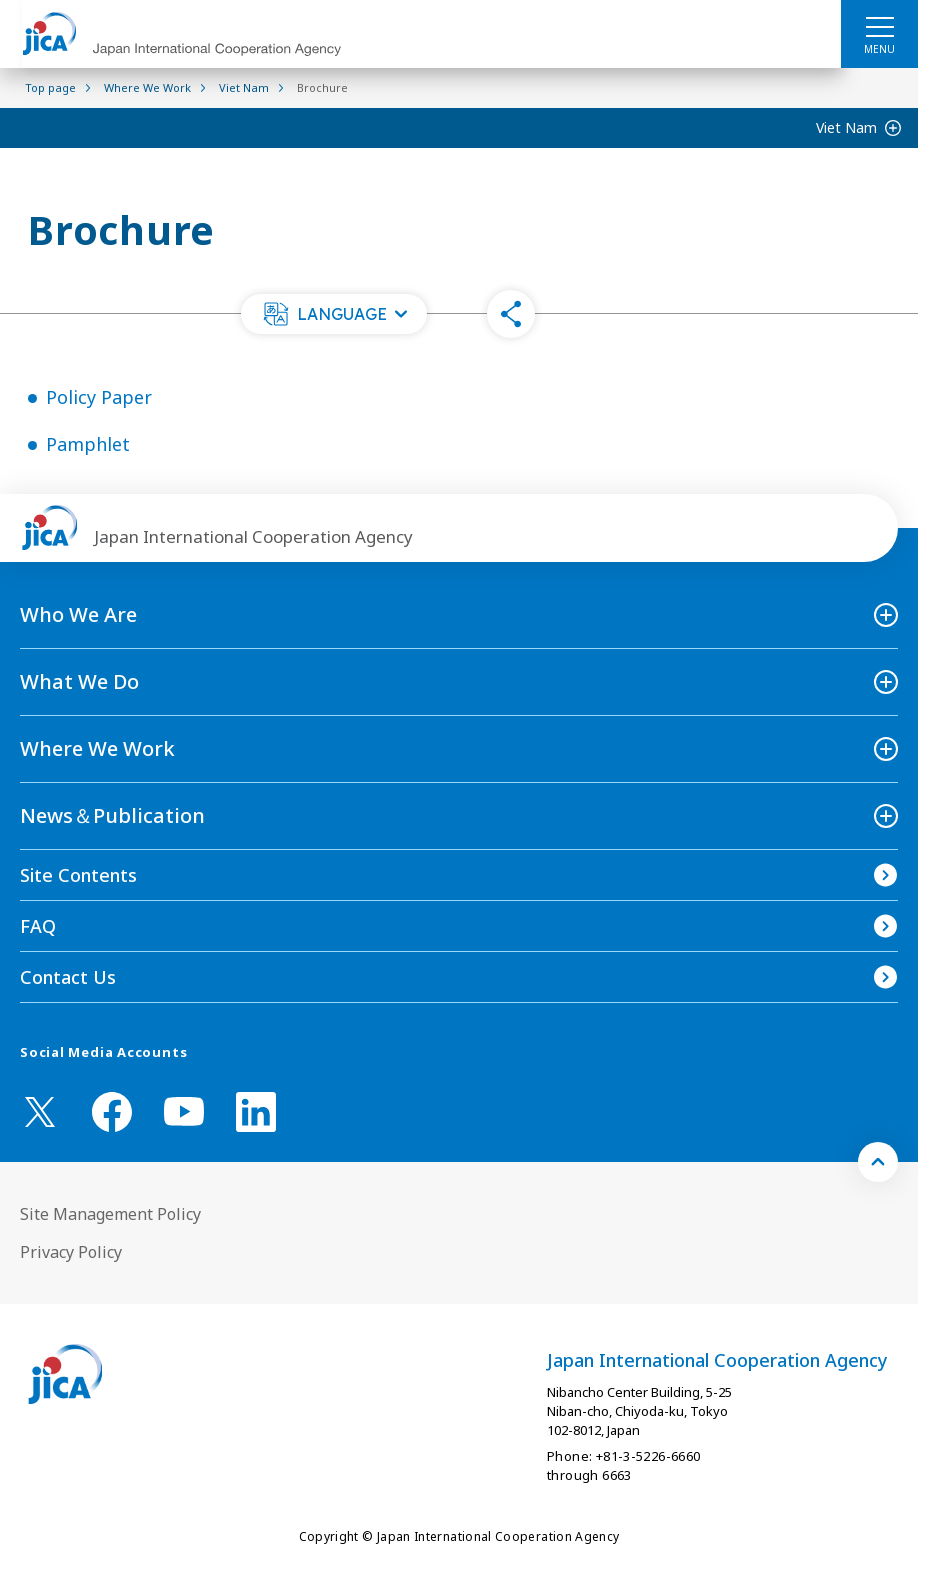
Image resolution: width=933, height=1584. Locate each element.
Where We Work (97, 748)
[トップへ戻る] (878, 1162)
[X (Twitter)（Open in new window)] (40, 1112)
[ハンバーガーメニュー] (879, 26)
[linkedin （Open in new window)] (256, 1112)
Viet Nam (846, 127)
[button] (334, 314)
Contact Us (68, 977)
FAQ (38, 926)
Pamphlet (88, 444)
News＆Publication (112, 815)
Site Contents (78, 875)
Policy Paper (99, 397)
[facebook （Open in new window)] (112, 1112)
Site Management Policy (110, 1214)
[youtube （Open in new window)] (184, 1111)
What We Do (79, 681)
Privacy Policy (71, 1252)
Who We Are (78, 614)
